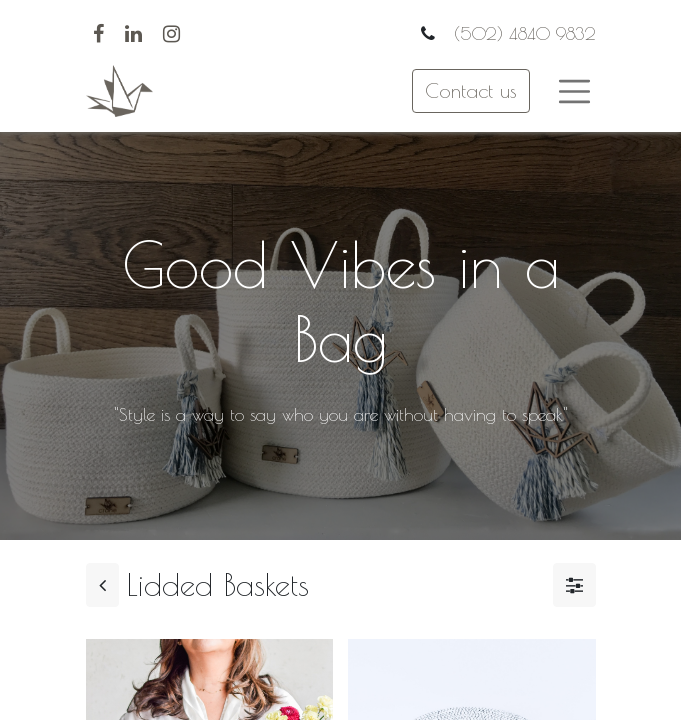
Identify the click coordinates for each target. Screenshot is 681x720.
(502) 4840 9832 (522, 33)
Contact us (471, 90)
